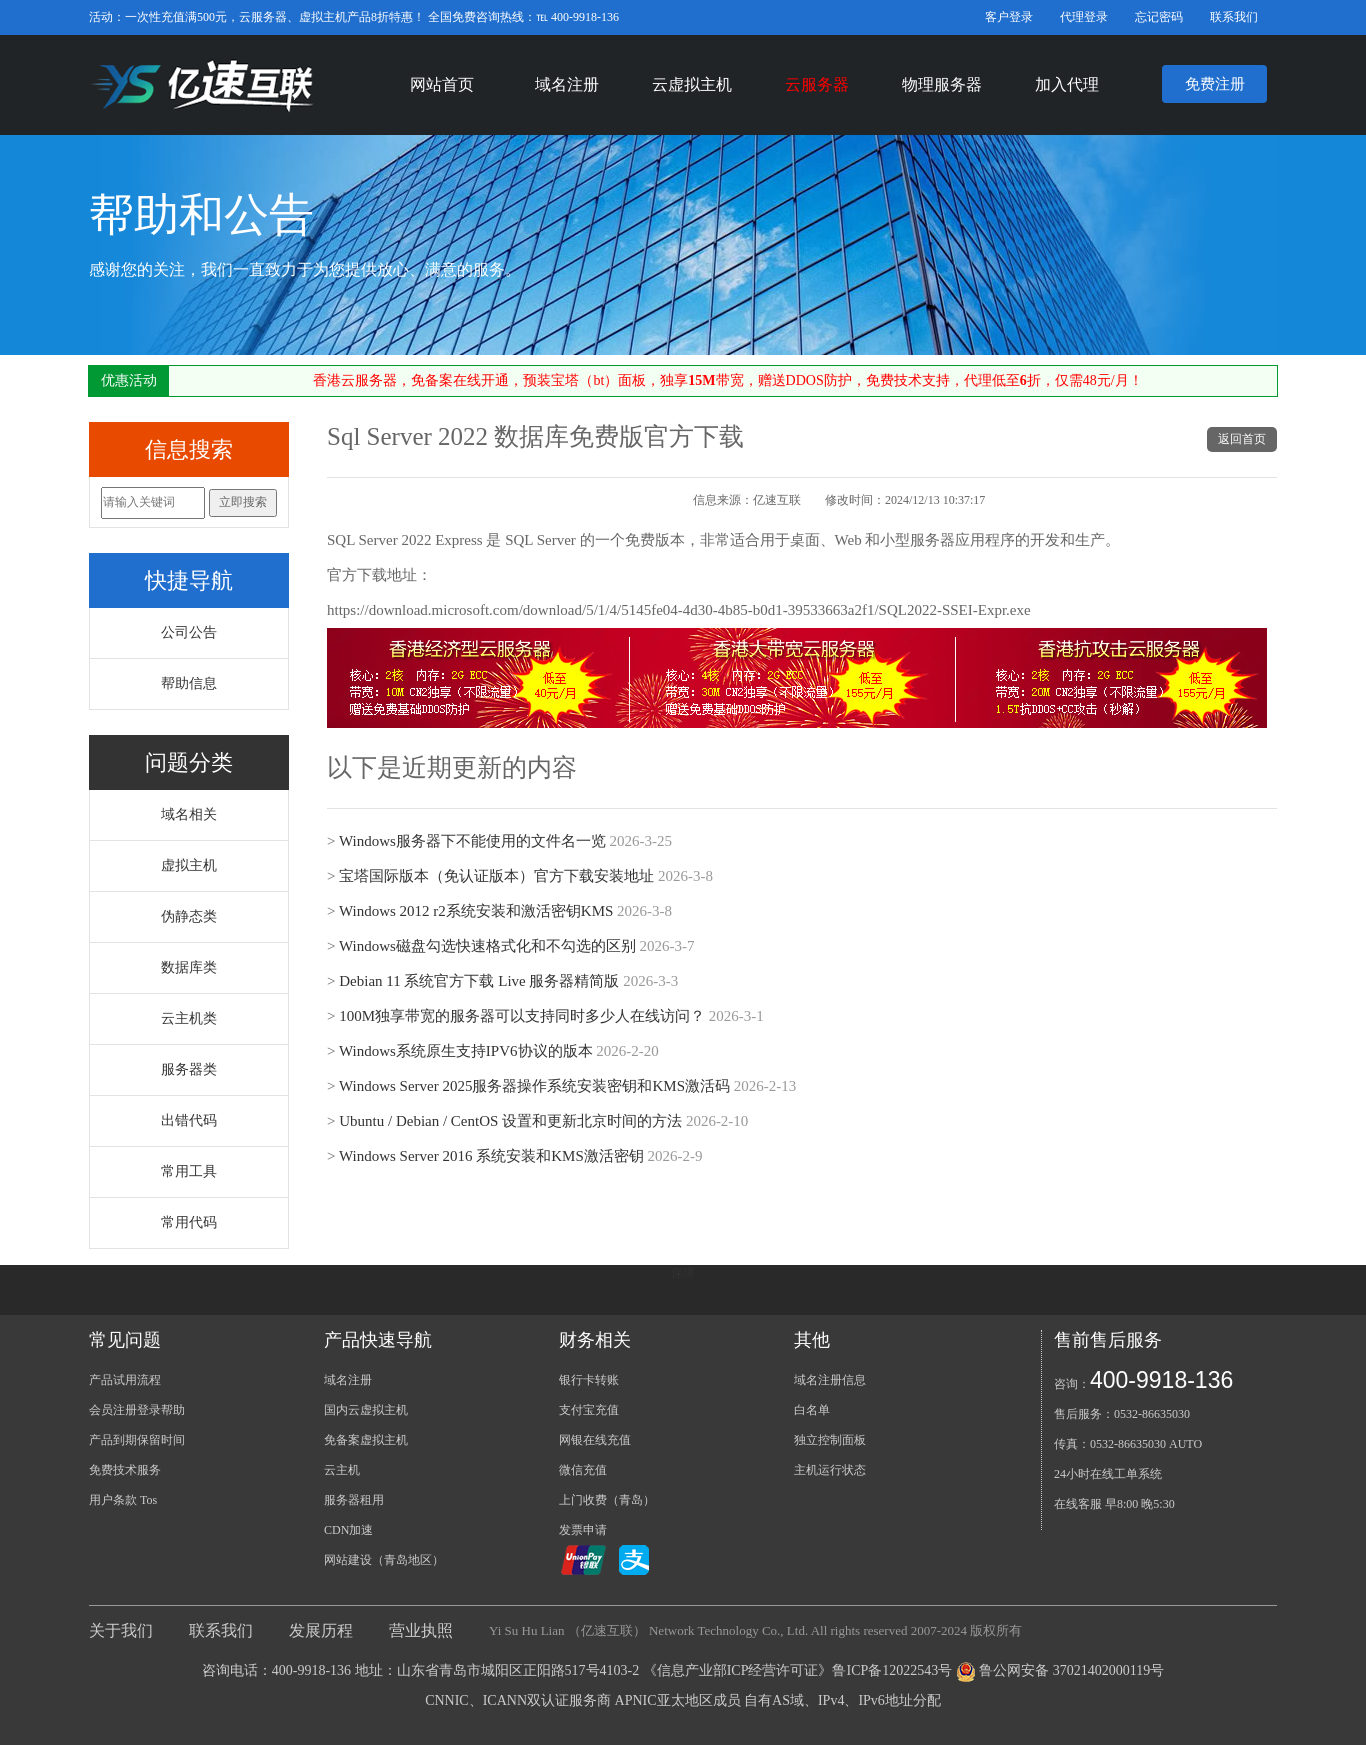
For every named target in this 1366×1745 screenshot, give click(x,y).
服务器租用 (354, 1500)
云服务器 (817, 84)
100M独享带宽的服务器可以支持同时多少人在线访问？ (522, 1016)
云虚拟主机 (692, 84)
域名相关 (189, 814)
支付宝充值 (589, 1410)
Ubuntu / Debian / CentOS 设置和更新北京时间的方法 (510, 1121)
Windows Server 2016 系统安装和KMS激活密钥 (491, 1156)
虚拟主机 (189, 865)
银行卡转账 (589, 1380)
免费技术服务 (125, 1470)
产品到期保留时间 (137, 1440)
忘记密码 (1159, 17)
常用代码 (189, 1222)
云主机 (342, 1470)
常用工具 (189, 1171)
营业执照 (421, 1630)
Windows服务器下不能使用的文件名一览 (472, 841)
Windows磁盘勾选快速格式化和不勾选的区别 (487, 946)
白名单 (812, 1410)
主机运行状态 (830, 1470)
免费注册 (1215, 84)
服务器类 (189, 1069)
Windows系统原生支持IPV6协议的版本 (466, 1051)
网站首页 (442, 84)
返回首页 (1242, 439)
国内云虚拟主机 (366, 1410)
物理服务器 (942, 84)
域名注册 (567, 84)
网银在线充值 (595, 1440)
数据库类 (189, 967)
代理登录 (1084, 17)
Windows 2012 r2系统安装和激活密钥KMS (476, 911)
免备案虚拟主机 (366, 1440)
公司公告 (189, 632)
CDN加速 (348, 1530)
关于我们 (121, 1630)
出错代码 (189, 1120)
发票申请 (583, 1530)
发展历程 (321, 1630)
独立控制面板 (830, 1440)
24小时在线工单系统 (1108, 1474)
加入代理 (1067, 84)
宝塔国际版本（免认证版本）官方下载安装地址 (496, 876)
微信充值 (583, 1470)
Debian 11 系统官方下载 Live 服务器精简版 (479, 981)
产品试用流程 (125, 1380)
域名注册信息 (830, 1380)
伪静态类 (189, 916)
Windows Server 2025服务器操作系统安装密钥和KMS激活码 (534, 1086)
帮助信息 (189, 683)
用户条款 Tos (123, 1500)
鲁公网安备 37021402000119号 (1071, 1670)
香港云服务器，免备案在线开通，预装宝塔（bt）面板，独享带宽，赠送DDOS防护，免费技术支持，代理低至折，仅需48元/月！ (727, 380)
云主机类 (189, 1018)
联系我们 (1234, 17)
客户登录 (1009, 17)
